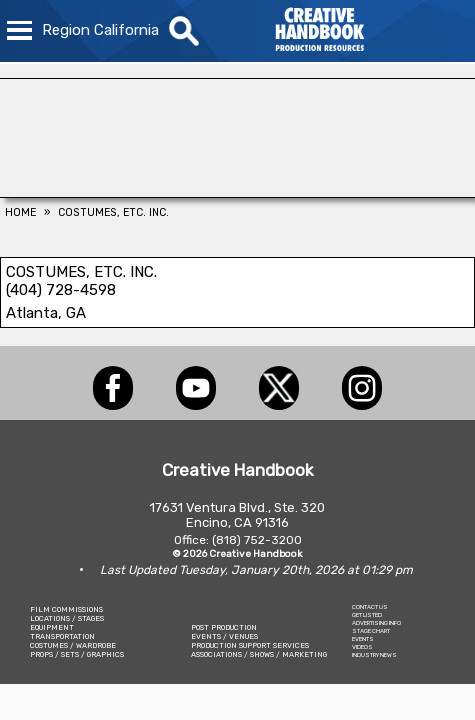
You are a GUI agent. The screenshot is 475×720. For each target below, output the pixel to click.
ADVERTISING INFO (376, 623)
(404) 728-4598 (61, 290)
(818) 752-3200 (257, 540)
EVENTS (363, 639)
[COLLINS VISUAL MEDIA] (237, 192)
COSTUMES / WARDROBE (73, 645)
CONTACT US (370, 607)
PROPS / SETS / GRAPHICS (77, 654)
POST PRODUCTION (224, 627)
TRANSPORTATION (62, 636)
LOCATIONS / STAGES (67, 618)
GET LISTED (367, 615)
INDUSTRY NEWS (374, 655)
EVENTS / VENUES (224, 636)
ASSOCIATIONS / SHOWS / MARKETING (259, 654)
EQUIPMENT (52, 627)
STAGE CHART (371, 631)
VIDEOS (362, 647)
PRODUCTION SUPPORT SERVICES (250, 645)
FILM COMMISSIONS (66, 609)
